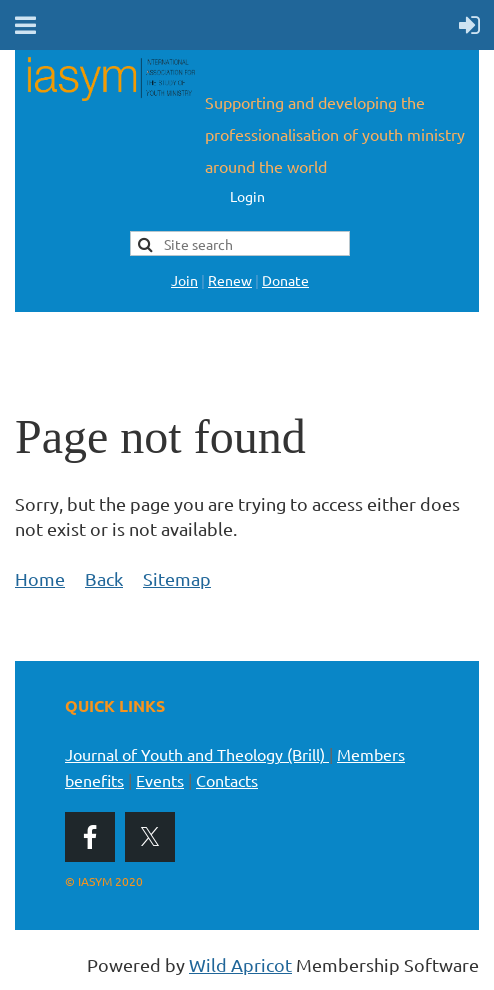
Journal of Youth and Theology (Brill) (197, 754)
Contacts (227, 780)
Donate (285, 280)
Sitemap (177, 578)
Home (40, 578)
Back (104, 578)
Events (160, 780)
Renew (230, 280)
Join (184, 280)
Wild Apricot (240, 964)
